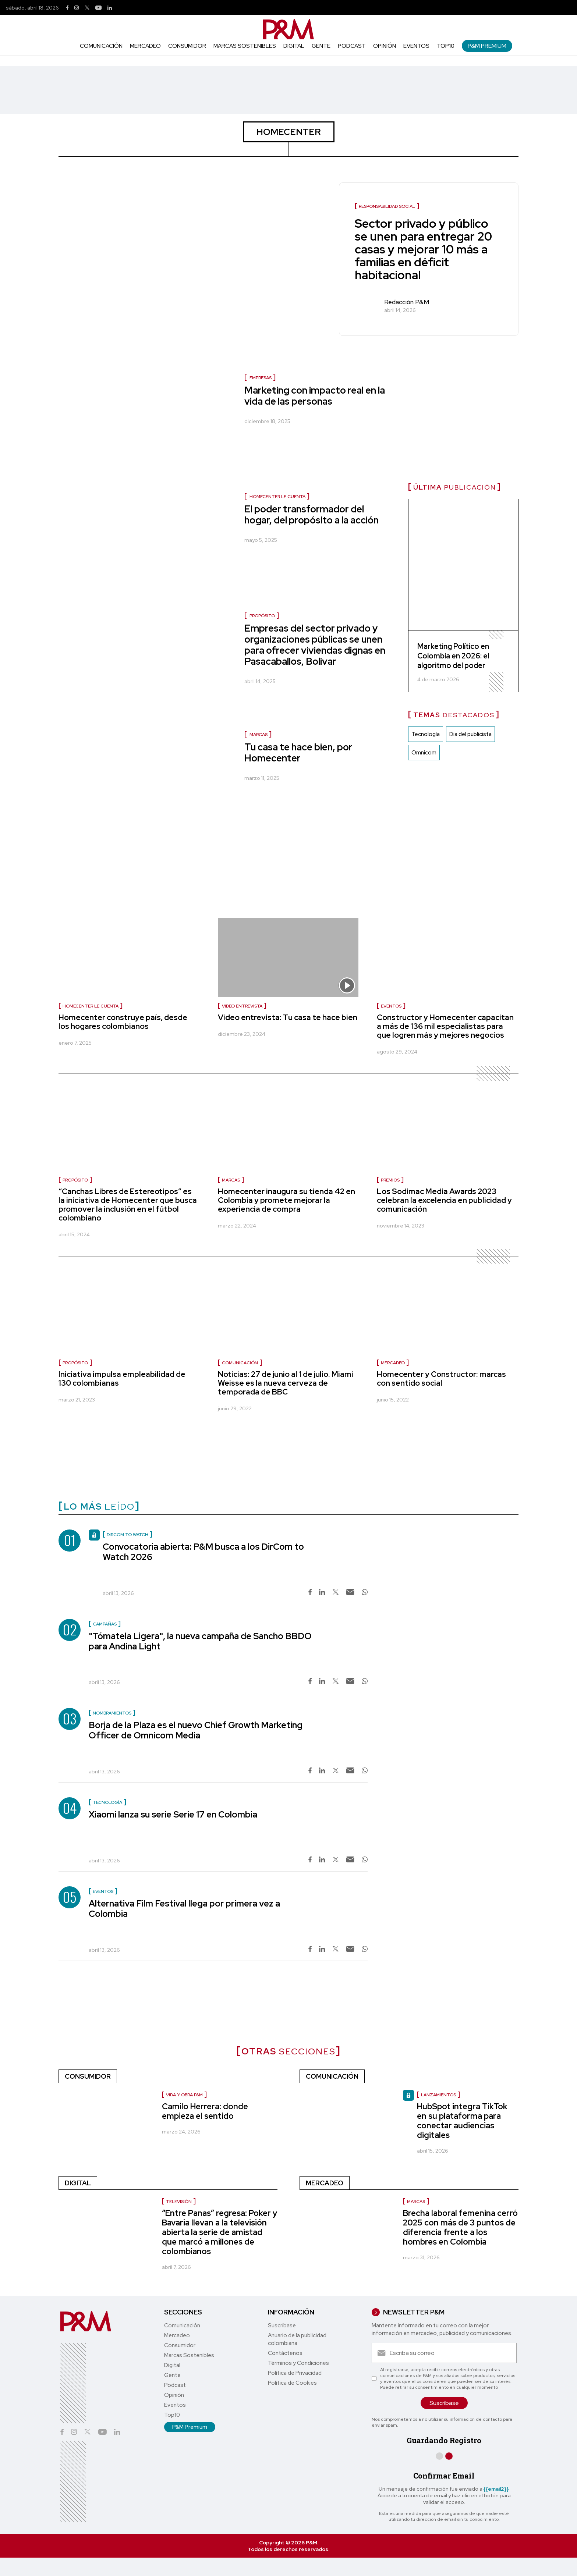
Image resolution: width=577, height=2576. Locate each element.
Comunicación (101, 46)
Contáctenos (285, 2353)
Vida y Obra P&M (184, 2095)
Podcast (352, 46)
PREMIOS (390, 1180)
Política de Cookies (292, 2383)
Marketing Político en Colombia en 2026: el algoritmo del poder (453, 656)
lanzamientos (438, 2095)
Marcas (258, 735)
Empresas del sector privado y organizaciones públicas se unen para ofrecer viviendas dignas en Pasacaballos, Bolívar (314, 645)
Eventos (416, 46)
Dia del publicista (470, 734)
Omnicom (423, 752)
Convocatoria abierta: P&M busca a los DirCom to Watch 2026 (203, 1552)
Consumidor (187, 46)
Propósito (262, 616)
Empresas (260, 378)
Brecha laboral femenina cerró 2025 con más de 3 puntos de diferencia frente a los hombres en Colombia (460, 2227)
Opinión (384, 46)
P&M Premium (487, 46)
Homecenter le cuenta (277, 497)
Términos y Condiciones (298, 2363)
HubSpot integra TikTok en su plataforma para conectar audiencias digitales (462, 2120)
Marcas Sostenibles (244, 46)
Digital (293, 46)
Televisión (179, 2201)
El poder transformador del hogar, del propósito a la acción (311, 514)
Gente (321, 46)
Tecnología (425, 734)
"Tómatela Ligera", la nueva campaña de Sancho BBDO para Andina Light (200, 1641)
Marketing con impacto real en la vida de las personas (314, 396)
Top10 (445, 46)
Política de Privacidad (295, 2373)
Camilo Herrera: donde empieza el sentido (205, 2111)
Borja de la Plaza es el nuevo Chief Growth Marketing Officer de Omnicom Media (195, 1730)
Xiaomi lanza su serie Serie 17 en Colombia (173, 1814)
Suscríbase (282, 2325)
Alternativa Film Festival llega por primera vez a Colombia (184, 1908)
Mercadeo (145, 46)
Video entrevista (242, 1006)
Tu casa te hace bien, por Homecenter (298, 752)
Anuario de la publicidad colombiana (297, 2339)
